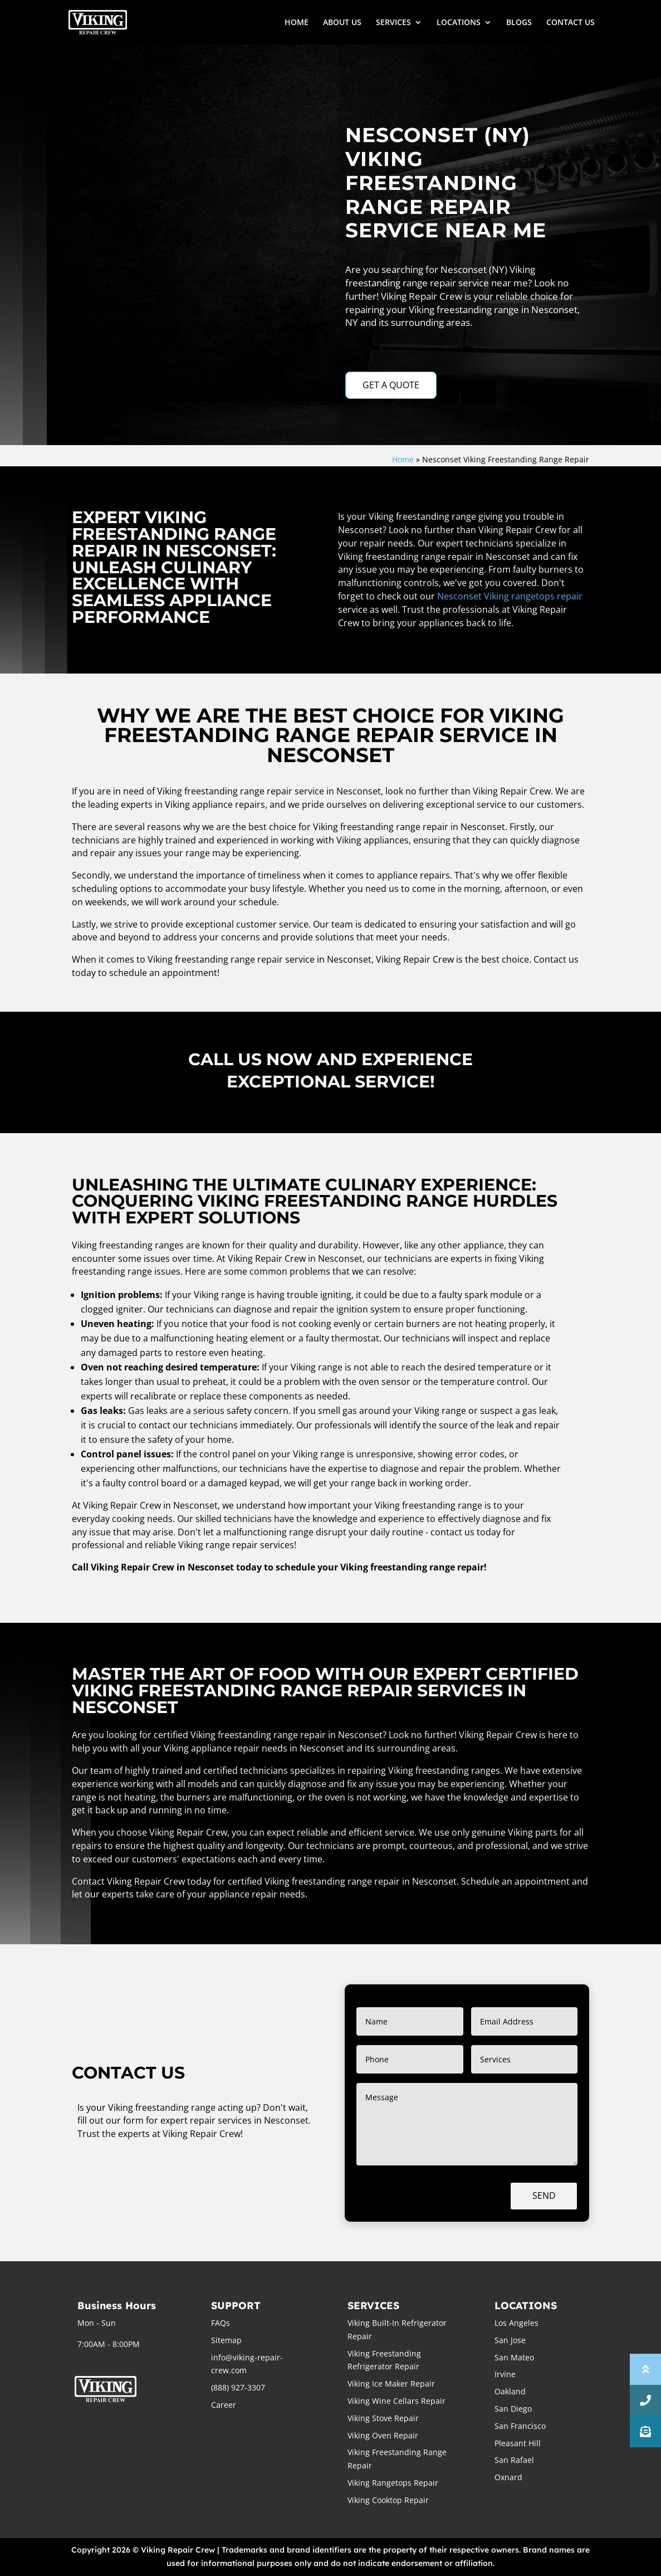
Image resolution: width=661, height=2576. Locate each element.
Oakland (510, 2391)
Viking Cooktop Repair (388, 2500)
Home (403, 459)
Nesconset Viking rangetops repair (509, 596)
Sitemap (226, 2340)
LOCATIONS (459, 22)
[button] (645, 2431)
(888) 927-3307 (238, 2387)
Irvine (505, 2374)
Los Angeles (516, 2323)
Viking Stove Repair (383, 2418)
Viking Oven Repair (382, 2435)
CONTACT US (570, 22)
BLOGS (519, 22)
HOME (297, 22)
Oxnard (508, 2477)
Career (223, 2404)
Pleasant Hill (517, 2443)
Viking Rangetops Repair (392, 2482)
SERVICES (393, 22)
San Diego (513, 2408)
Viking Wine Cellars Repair (396, 2401)
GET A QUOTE (391, 385)
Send (544, 2195)
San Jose (510, 2340)
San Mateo (514, 2357)
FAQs (220, 2323)
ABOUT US (342, 22)
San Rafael (514, 2460)
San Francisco (520, 2426)
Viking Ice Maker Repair (391, 2383)
